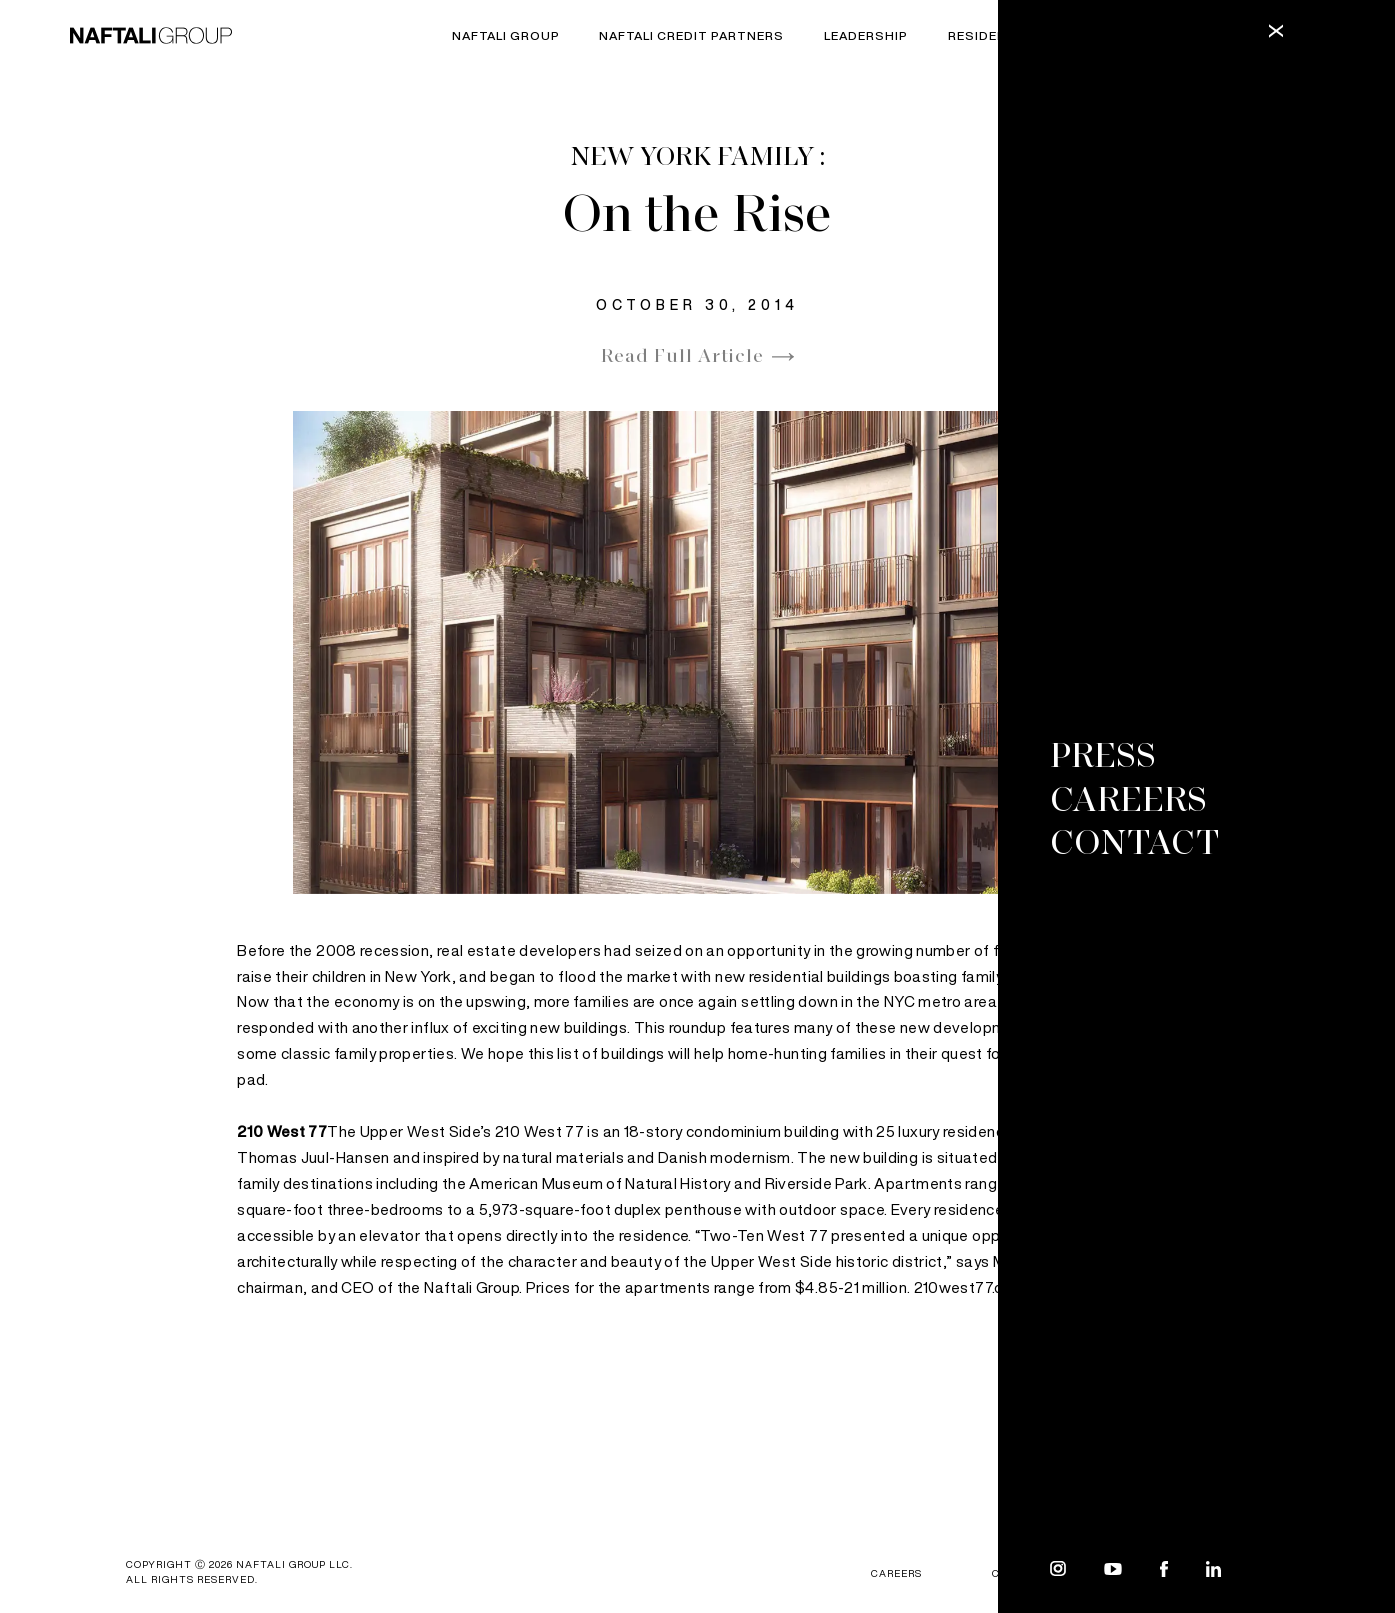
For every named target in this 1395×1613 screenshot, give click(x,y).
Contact (1019, 1573)
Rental (1234, 36)
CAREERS (896, 1573)
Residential (992, 36)
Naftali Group (506, 36)
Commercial (1123, 36)
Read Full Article (682, 357)
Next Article (1156, 1489)
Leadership (866, 36)
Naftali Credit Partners (691, 36)
